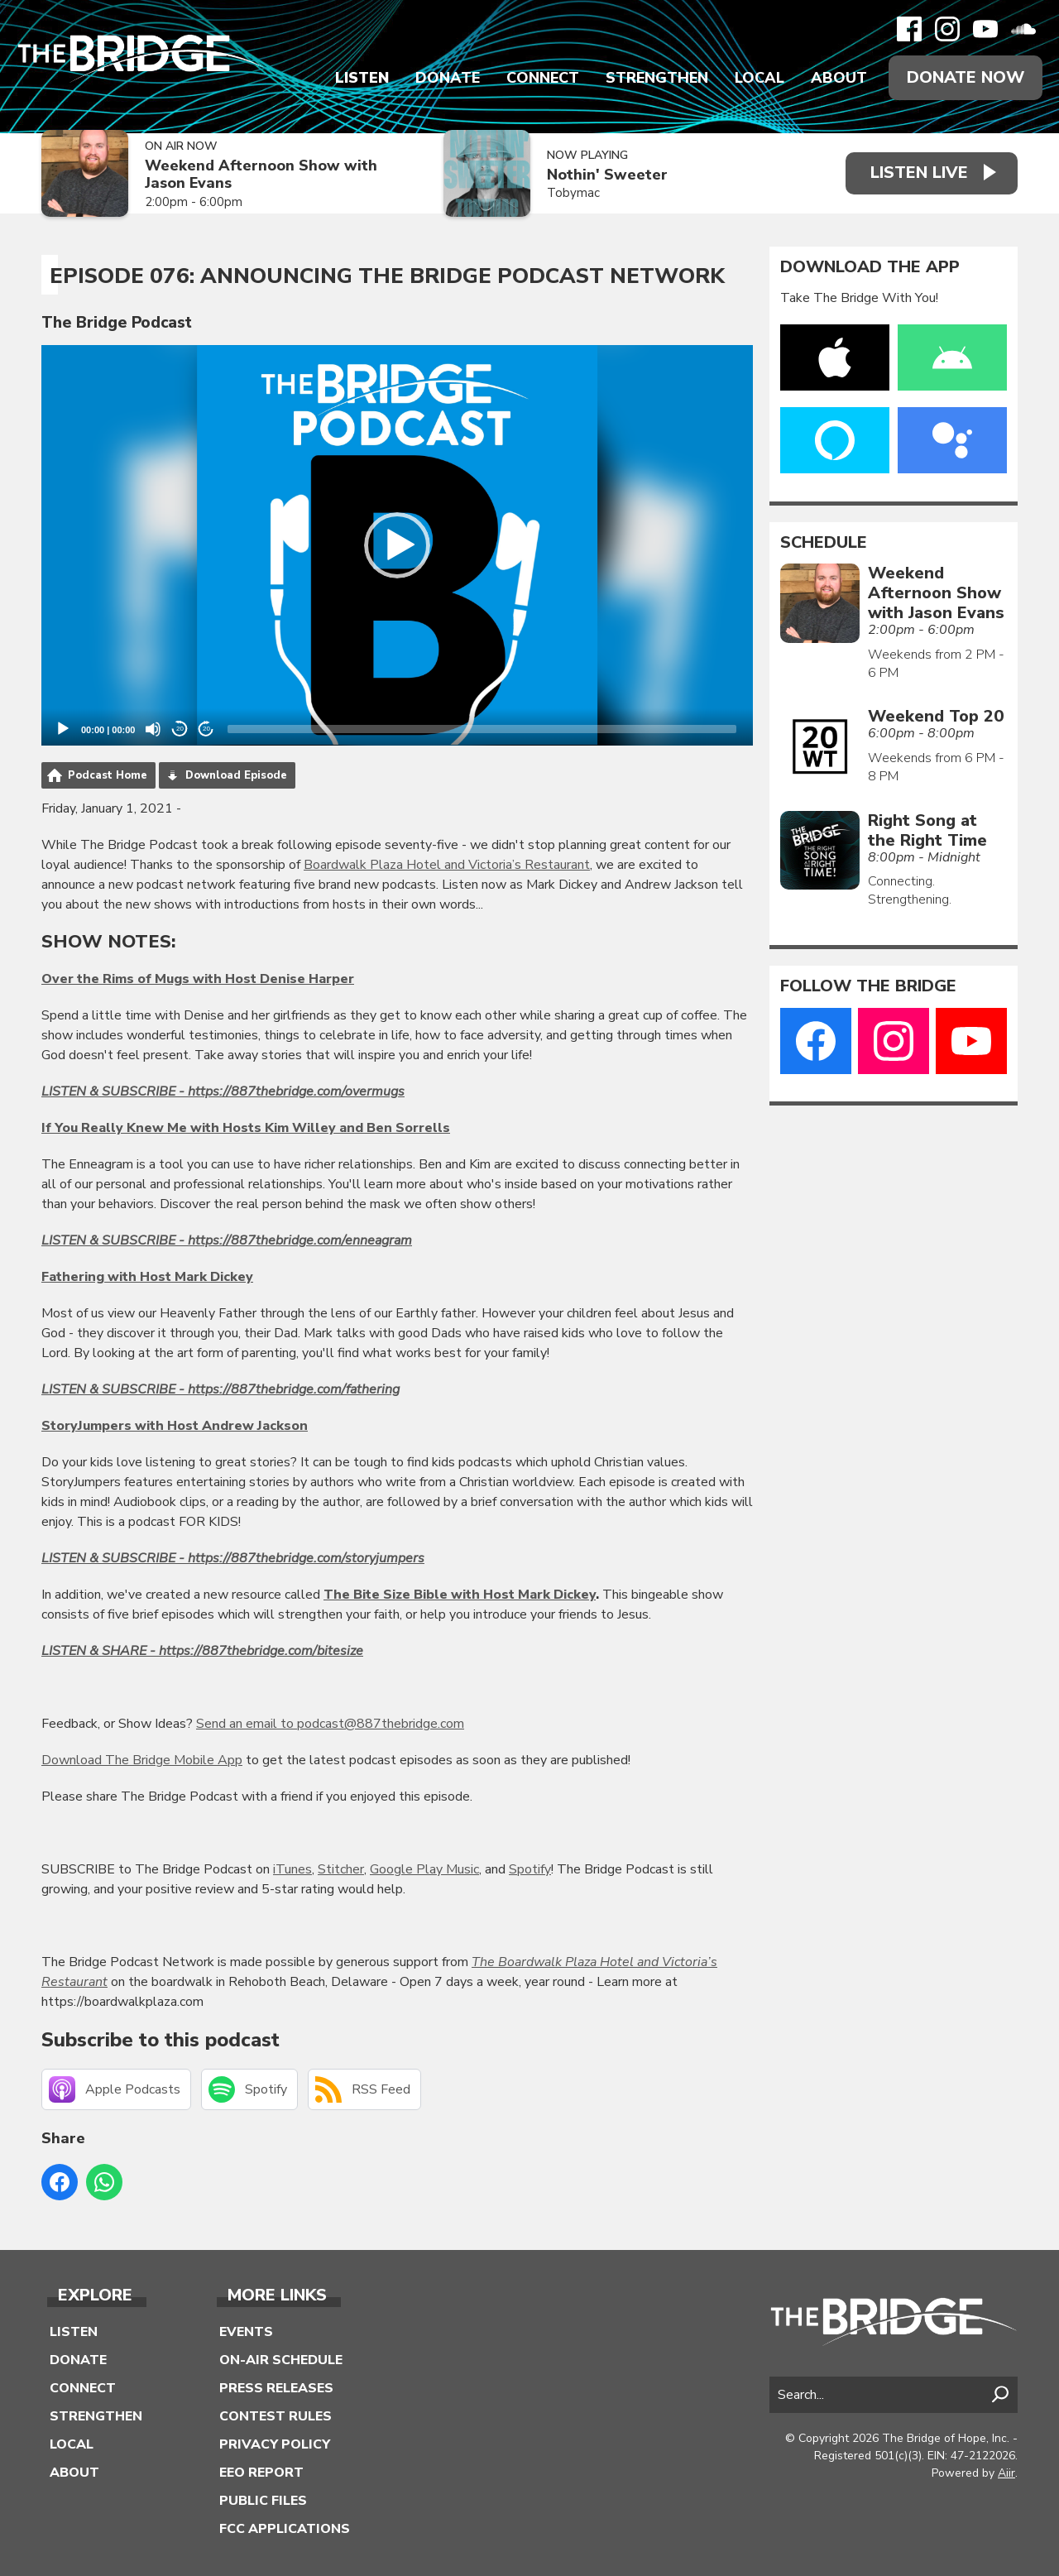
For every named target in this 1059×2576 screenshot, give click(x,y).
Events (246, 2332)
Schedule (823, 543)
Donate (447, 78)
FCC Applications (284, 2529)
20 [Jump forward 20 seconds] (206, 728)
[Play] (63, 729)
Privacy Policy (274, 2444)
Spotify (530, 1869)
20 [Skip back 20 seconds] (180, 728)
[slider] (482, 729)
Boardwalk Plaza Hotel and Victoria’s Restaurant (447, 865)
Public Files (263, 2501)
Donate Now (965, 77)
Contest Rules (275, 2416)
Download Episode (236, 775)
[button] (397, 545)
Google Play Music (424, 1869)
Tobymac (573, 192)
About (839, 78)
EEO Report (261, 2472)
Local (759, 78)
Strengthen (657, 78)
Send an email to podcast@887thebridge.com (330, 1724)
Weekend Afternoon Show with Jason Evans (261, 174)
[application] (397, 545)
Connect (542, 78)
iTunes (292, 1869)
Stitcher (341, 1869)
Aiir (1006, 2473)
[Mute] (153, 729)
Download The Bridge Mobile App (141, 1760)
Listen (362, 78)
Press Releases (276, 2388)
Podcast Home (107, 775)
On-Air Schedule (281, 2360)
